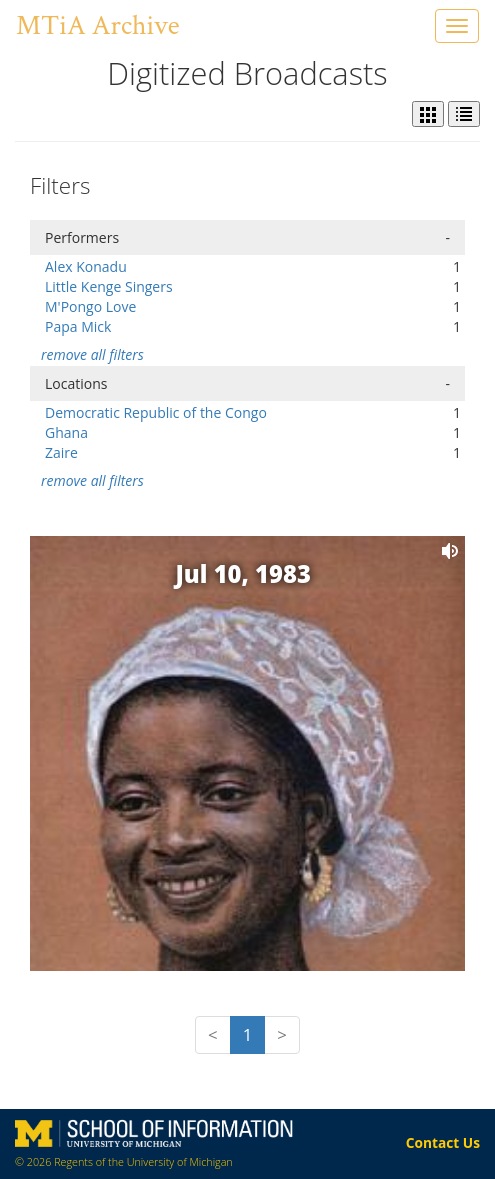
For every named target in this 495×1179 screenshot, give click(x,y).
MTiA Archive (97, 25)
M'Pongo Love (90, 306)
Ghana (66, 432)
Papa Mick (78, 326)
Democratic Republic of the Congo (156, 412)
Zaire (61, 452)
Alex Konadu (86, 266)
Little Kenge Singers (109, 286)
